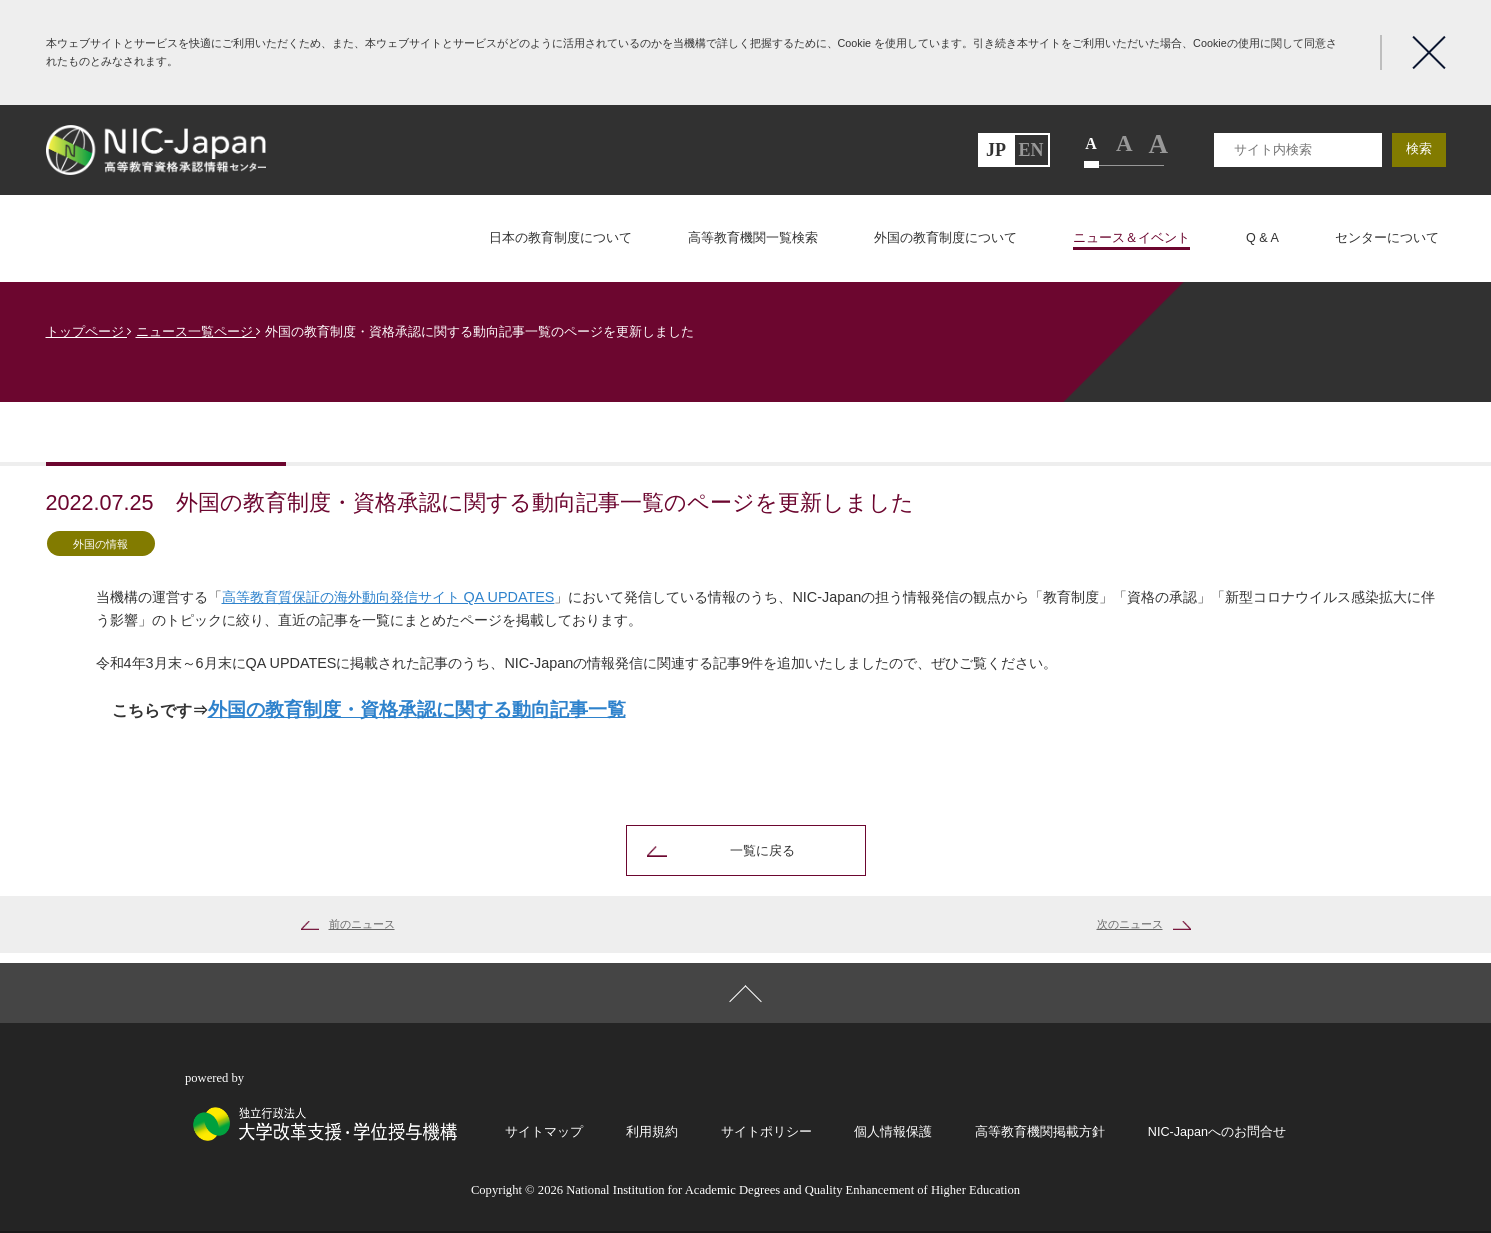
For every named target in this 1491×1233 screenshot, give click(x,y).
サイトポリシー (766, 1133)
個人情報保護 (893, 1133)
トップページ (89, 332)
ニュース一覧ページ (199, 332)
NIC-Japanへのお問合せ (1217, 1133)
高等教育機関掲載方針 (1040, 1133)
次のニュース (1130, 925)
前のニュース (362, 925)
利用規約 (652, 1133)
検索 (1419, 149)
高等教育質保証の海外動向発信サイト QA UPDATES (388, 597)
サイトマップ (544, 1133)
